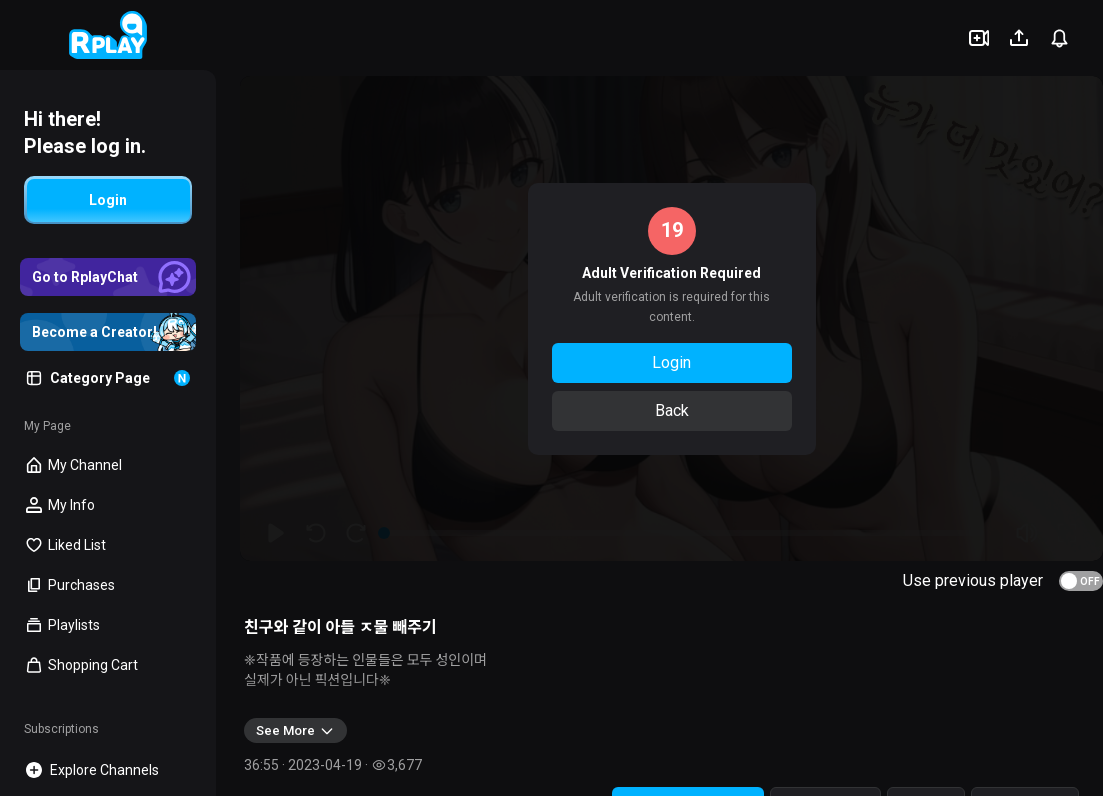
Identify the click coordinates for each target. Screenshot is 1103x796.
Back (672, 410)
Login (671, 362)
